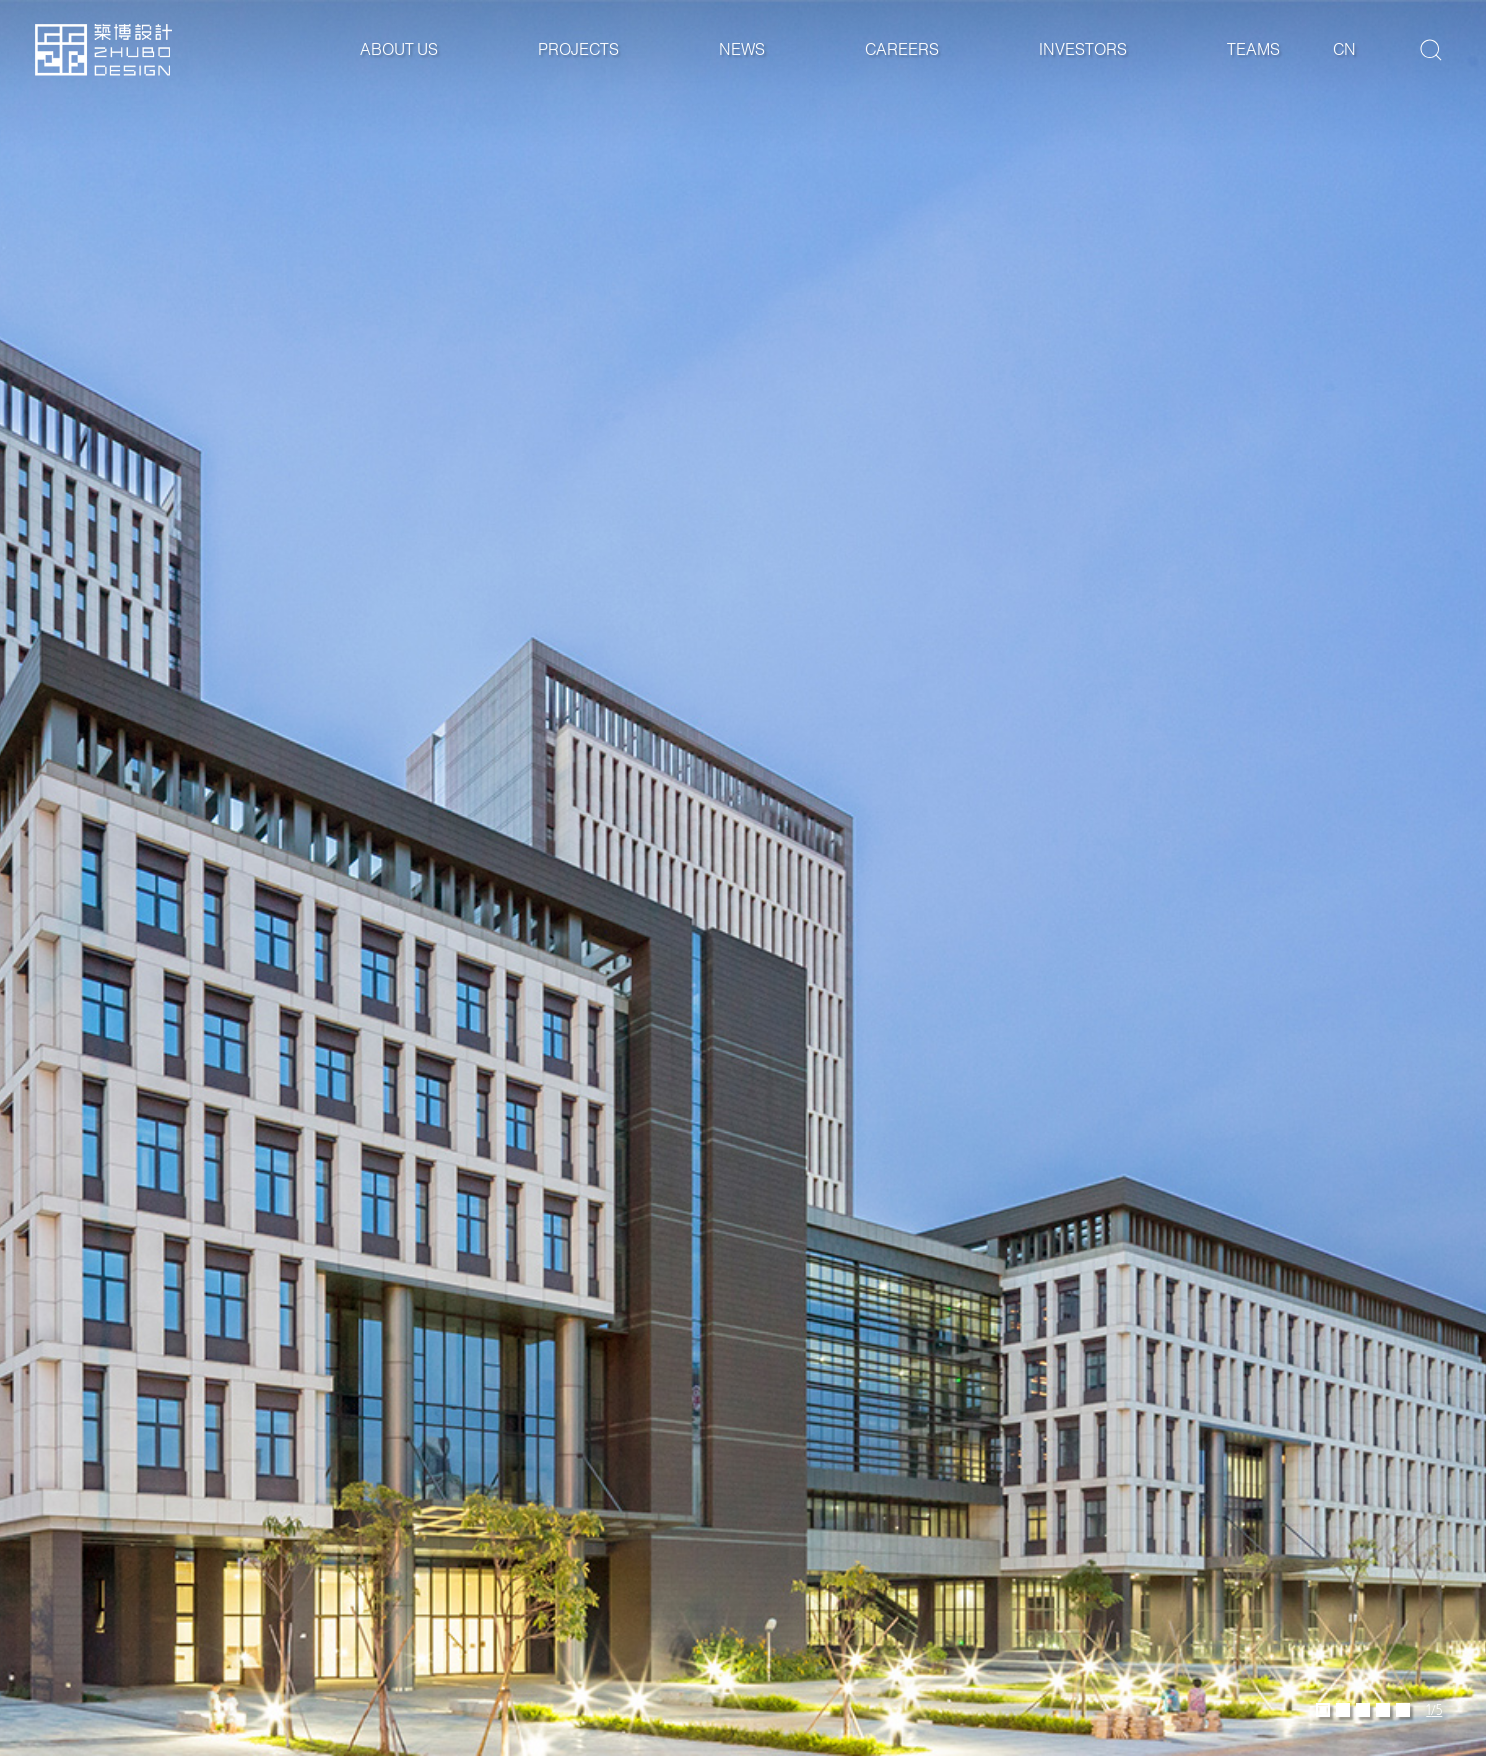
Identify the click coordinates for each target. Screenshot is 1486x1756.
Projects (578, 49)
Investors (1083, 49)
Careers (902, 49)
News (742, 49)
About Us (399, 49)
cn (1344, 49)
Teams (1253, 49)
